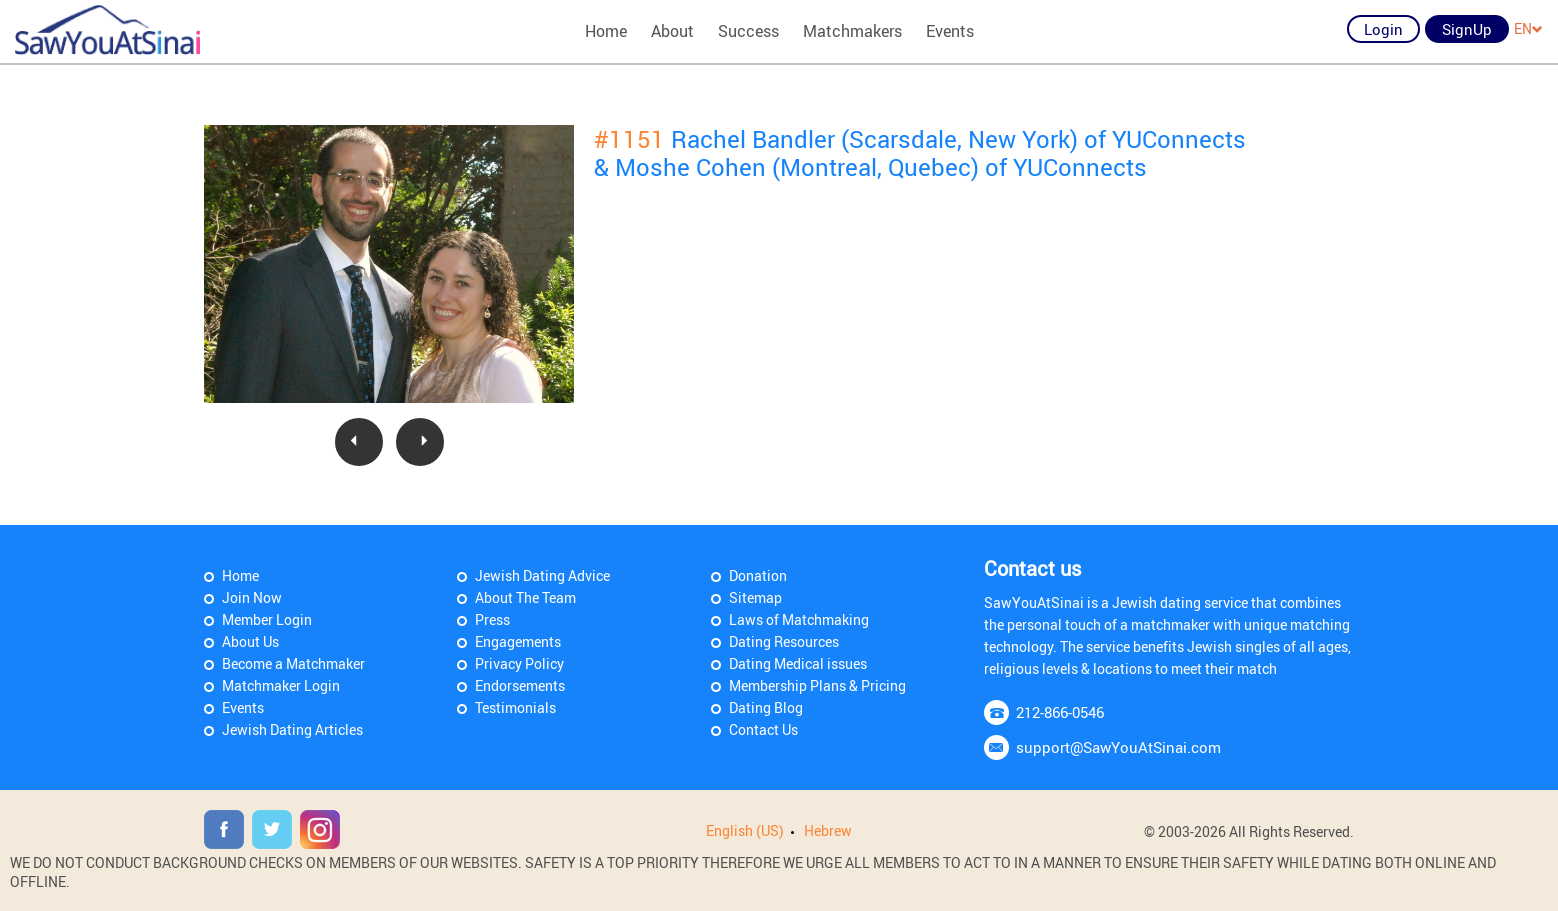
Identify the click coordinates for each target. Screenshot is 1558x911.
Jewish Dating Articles (292, 729)
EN (1528, 28)
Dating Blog (766, 707)
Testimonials (515, 707)
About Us (250, 641)
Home (606, 31)
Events (950, 31)
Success (748, 31)
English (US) (745, 830)
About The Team (525, 597)
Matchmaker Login (281, 685)
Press (492, 619)
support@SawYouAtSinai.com (1118, 747)
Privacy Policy (519, 663)
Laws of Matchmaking (799, 619)
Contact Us (763, 729)
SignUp (1467, 29)
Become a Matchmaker (293, 663)
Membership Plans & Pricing (817, 685)
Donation (758, 575)
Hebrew (828, 830)
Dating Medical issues (798, 663)
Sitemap (755, 597)
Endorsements (520, 685)
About (672, 31)
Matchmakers (852, 31)
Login (1383, 29)
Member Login (267, 619)
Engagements (518, 641)
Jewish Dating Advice (542, 575)
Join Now (252, 597)
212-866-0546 (1060, 712)
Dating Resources (784, 641)
